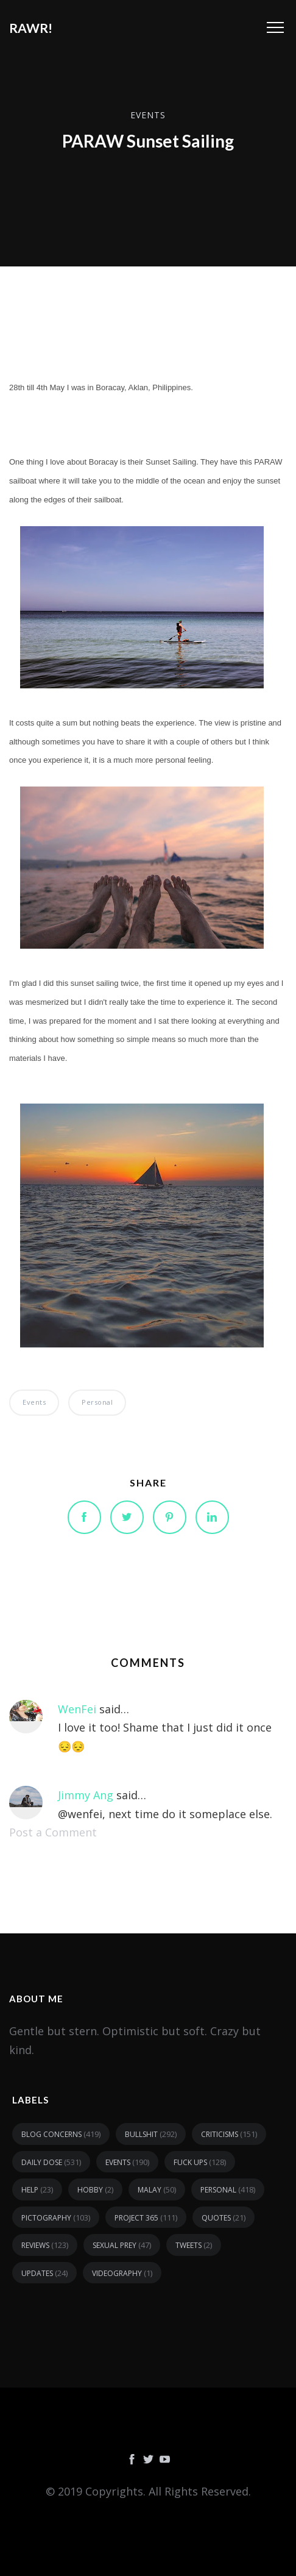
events (148, 114)
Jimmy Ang (85, 1795)
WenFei (77, 1709)
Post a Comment (53, 1832)
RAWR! (30, 27)
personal (97, 1402)
